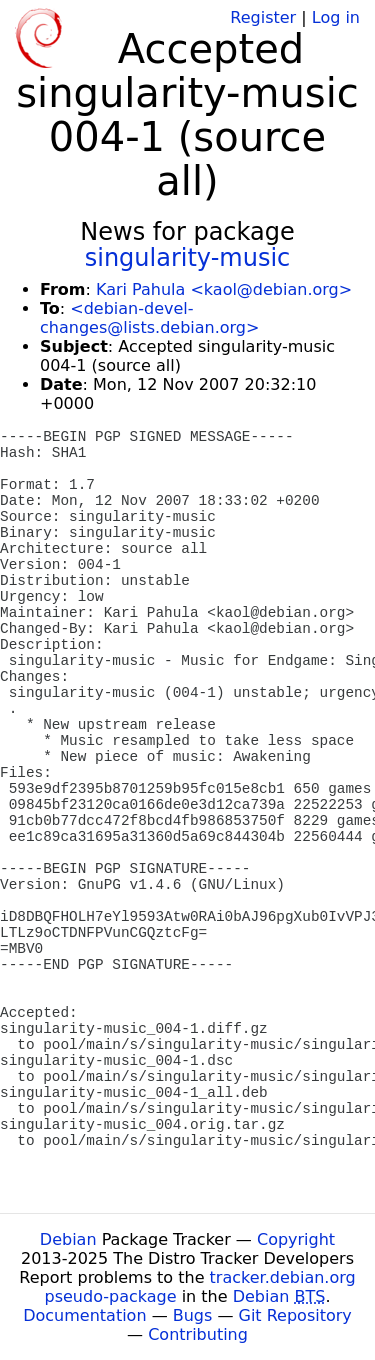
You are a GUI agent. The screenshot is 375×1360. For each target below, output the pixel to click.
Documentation (84, 1315)
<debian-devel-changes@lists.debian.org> (149, 318)
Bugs (193, 1315)
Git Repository (295, 1315)
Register (263, 17)
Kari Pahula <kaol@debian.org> (224, 289)
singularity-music (188, 258)
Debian (68, 1239)
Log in (336, 17)
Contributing (198, 1334)
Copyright (296, 1239)
